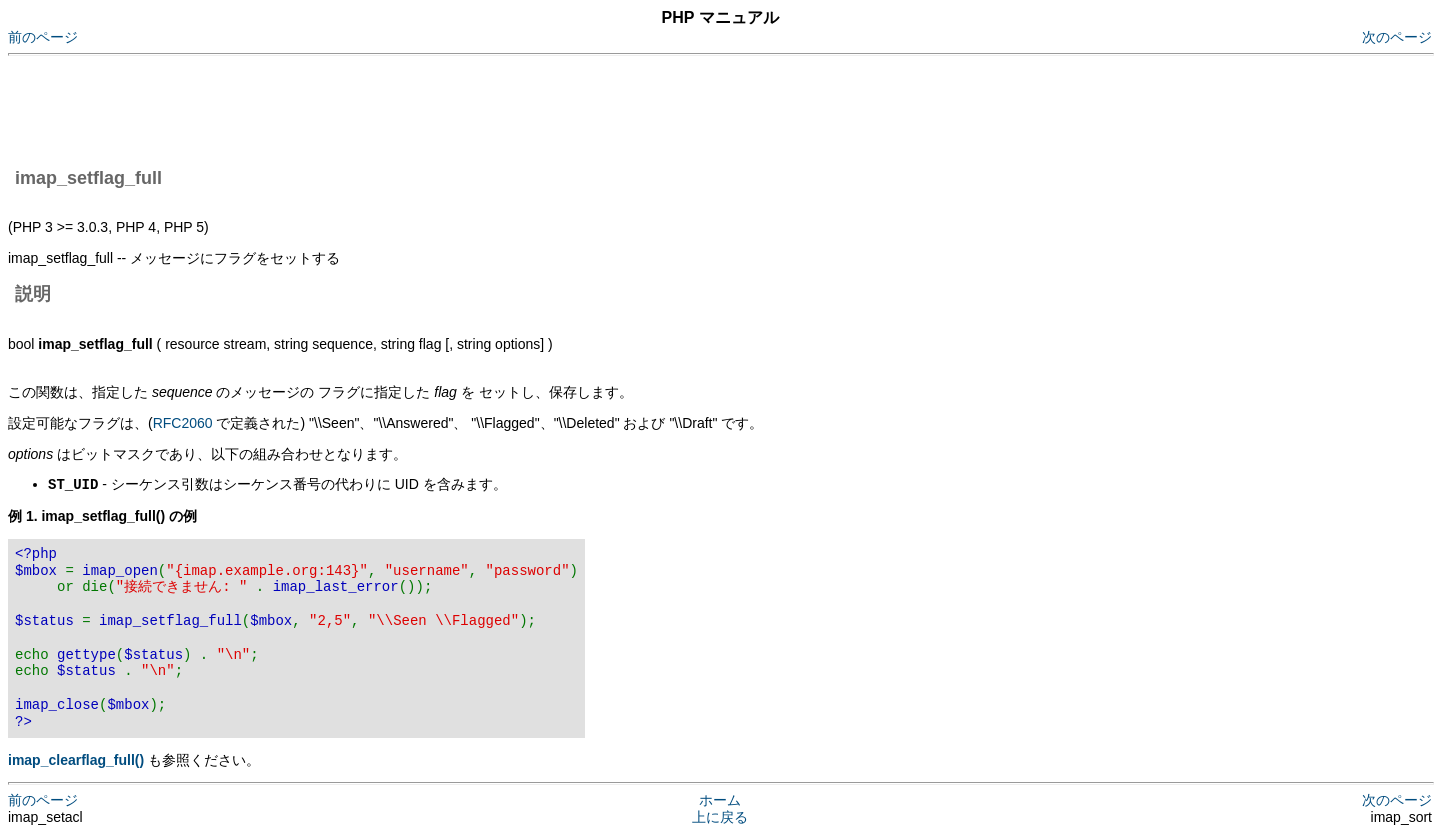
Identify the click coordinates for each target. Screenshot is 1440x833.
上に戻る (720, 816)
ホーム (720, 799)
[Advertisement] (372, 108)
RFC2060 (183, 423)
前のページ (43, 37)
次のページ (1397, 37)
